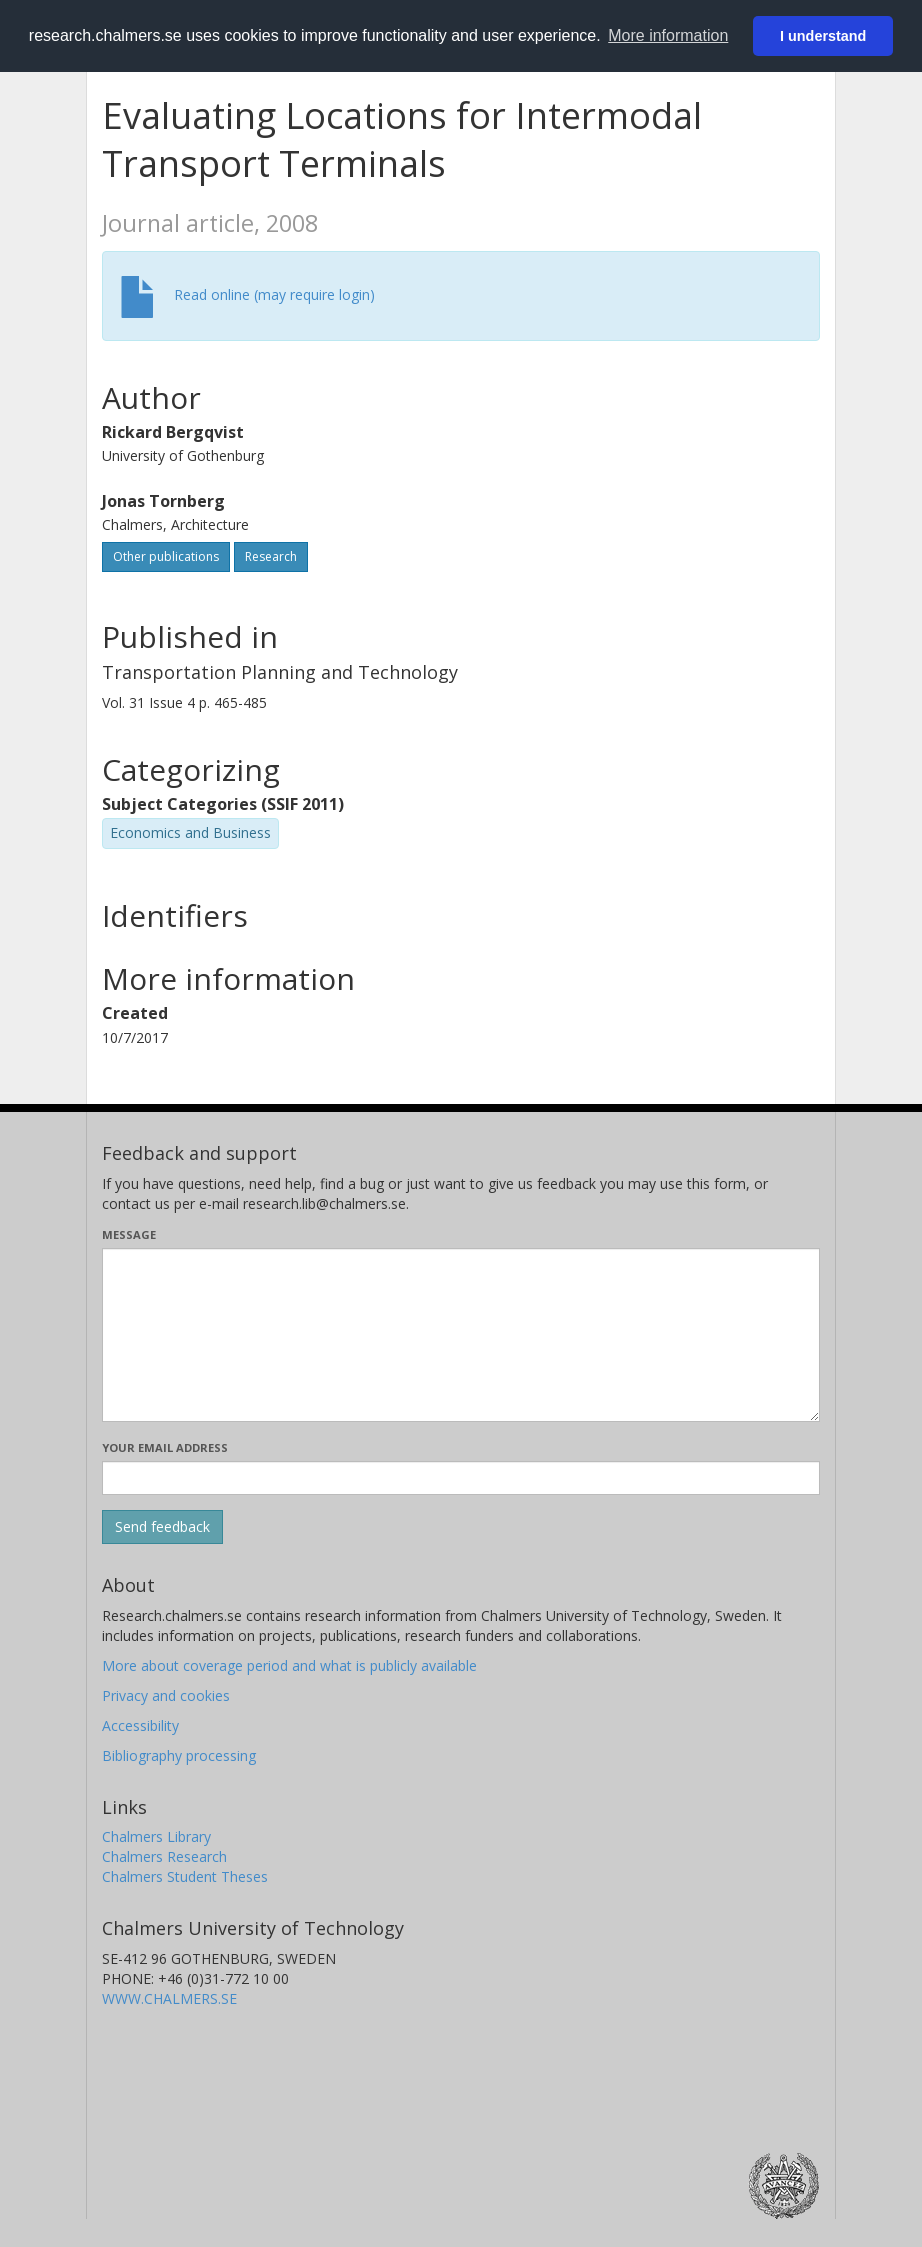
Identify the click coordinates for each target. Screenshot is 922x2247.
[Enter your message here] (461, 1335)
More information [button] (668, 35)
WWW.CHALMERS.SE (169, 1998)
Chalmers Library (156, 1836)
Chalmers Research (164, 1856)
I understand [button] (823, 36)
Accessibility (140, 1725)
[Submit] (162, 1527)
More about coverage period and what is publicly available (289, 1665)
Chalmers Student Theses (185, 1876)
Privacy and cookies (166, 1695)
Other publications (166, 556)
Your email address (165, 1447)
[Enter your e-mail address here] (461, 1478)
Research (271, 556)
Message (129, 1234)
